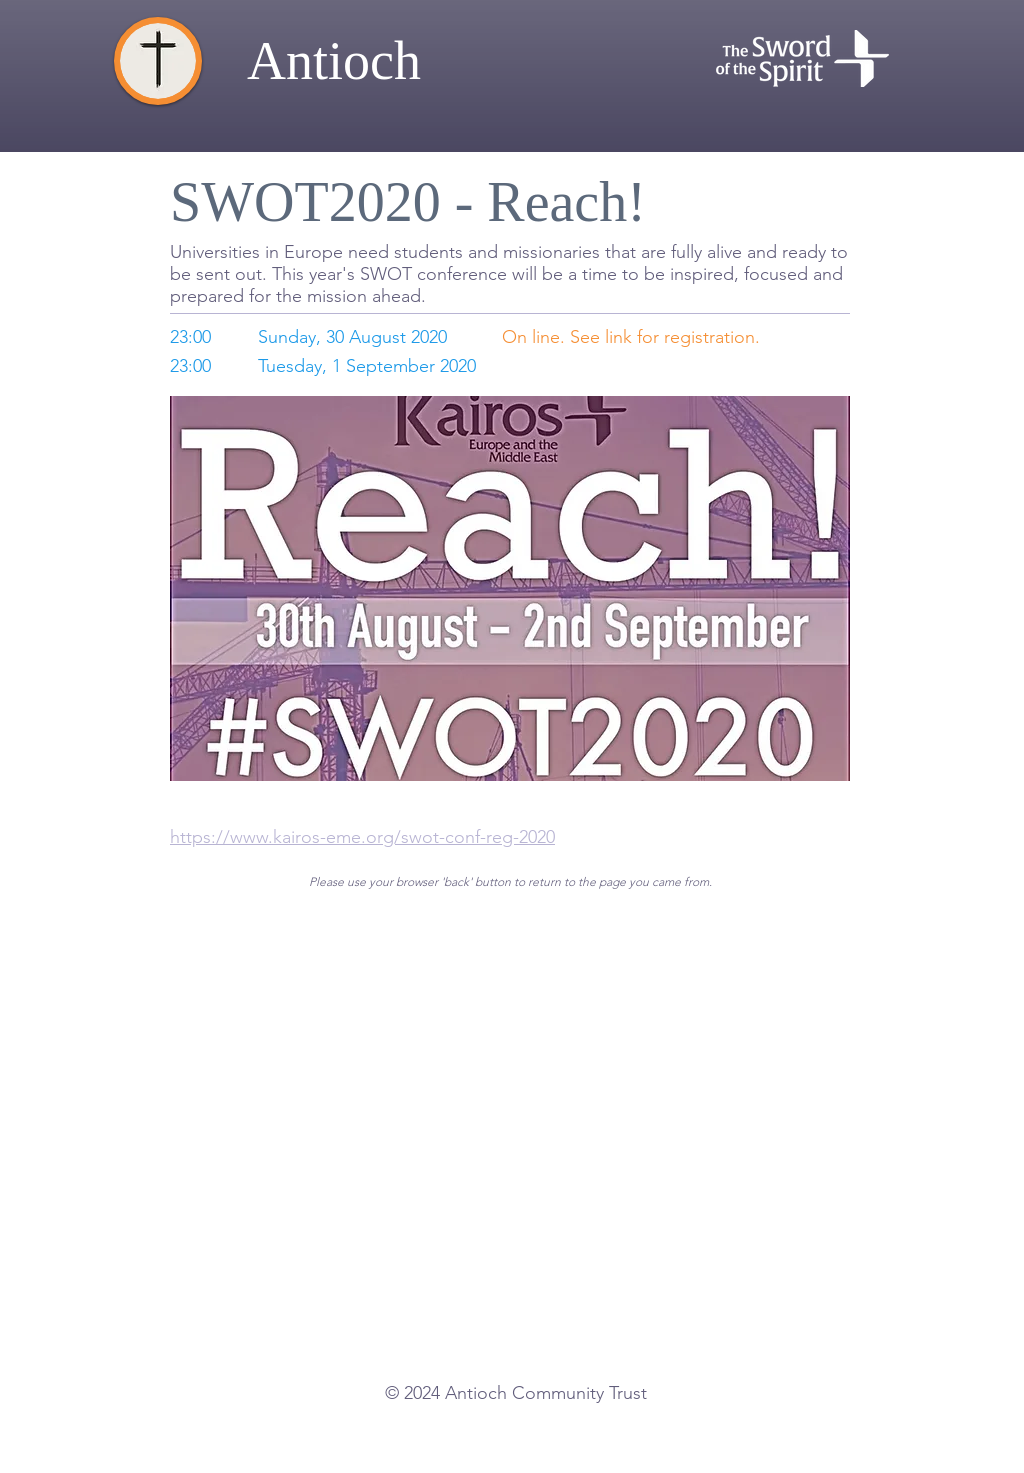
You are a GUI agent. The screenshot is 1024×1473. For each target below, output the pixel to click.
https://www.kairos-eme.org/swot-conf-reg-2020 (362, 837)
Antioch (334, 61)
